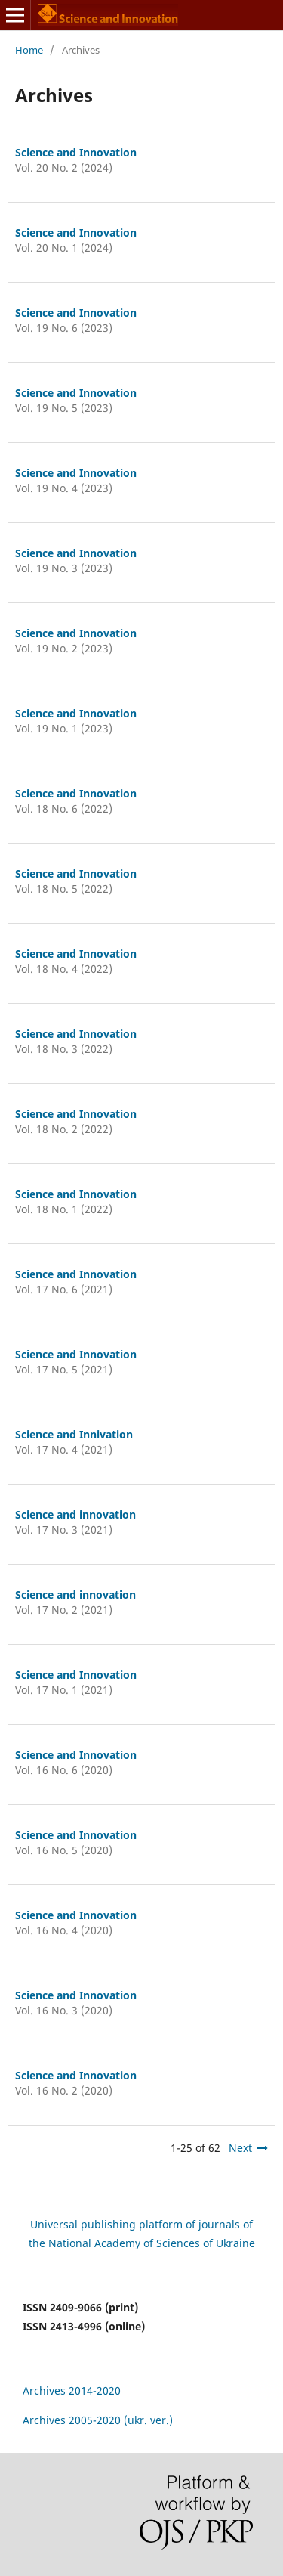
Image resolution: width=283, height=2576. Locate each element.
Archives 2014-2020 (72, 2390)
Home (29, 50)
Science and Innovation (76, 152)
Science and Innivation (74, 1434)
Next (240, 2148)
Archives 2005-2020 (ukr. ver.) (98, 2420)
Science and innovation (75, 1514)
